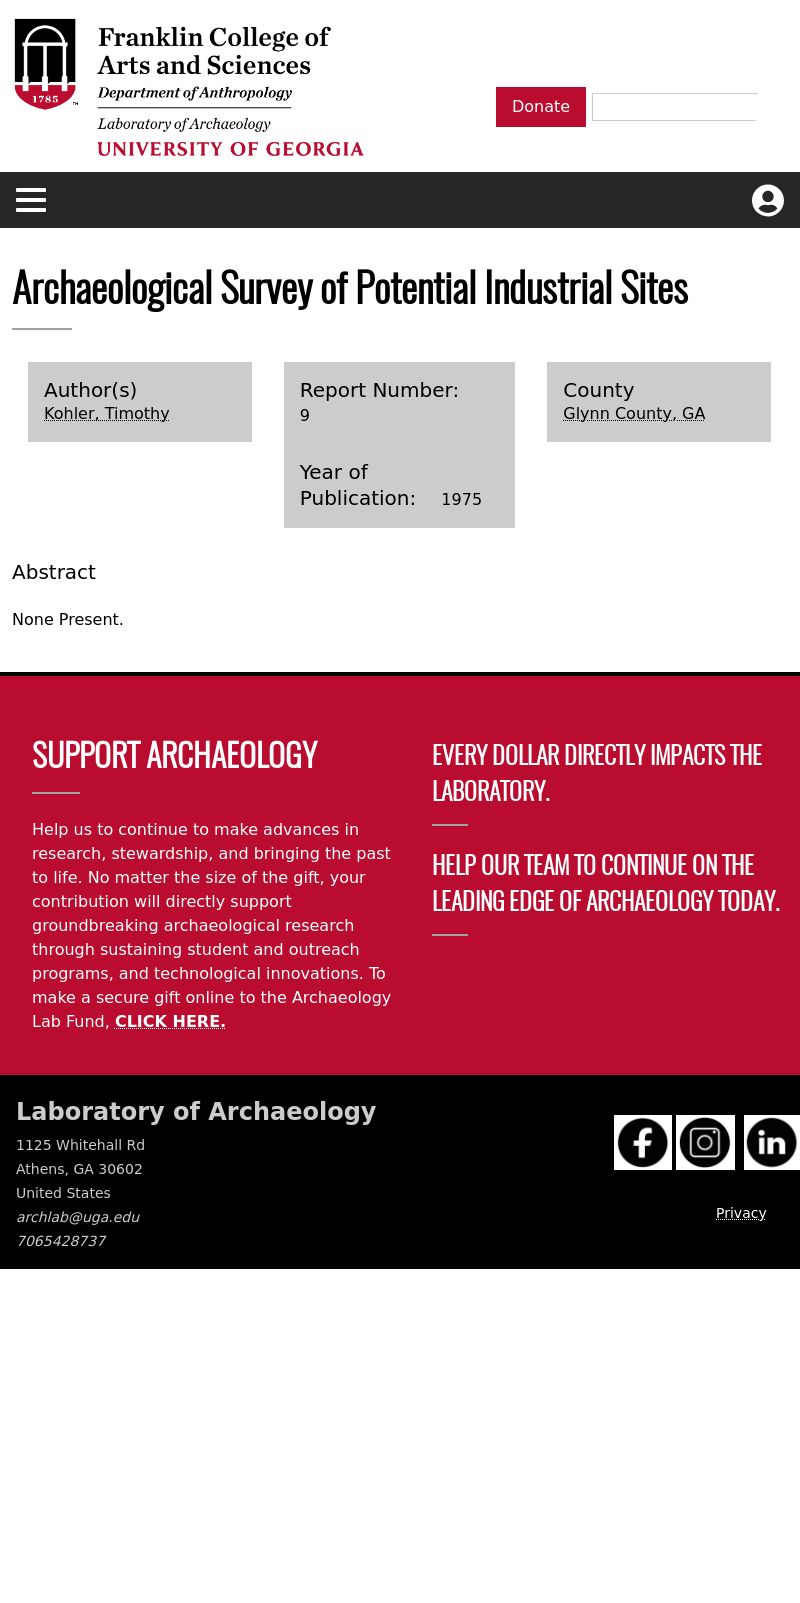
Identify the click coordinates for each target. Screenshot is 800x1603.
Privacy (741, 1213)
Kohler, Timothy (107, 413)
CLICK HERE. (170, 1021)
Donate (541, 106)
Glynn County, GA (634, 413)
